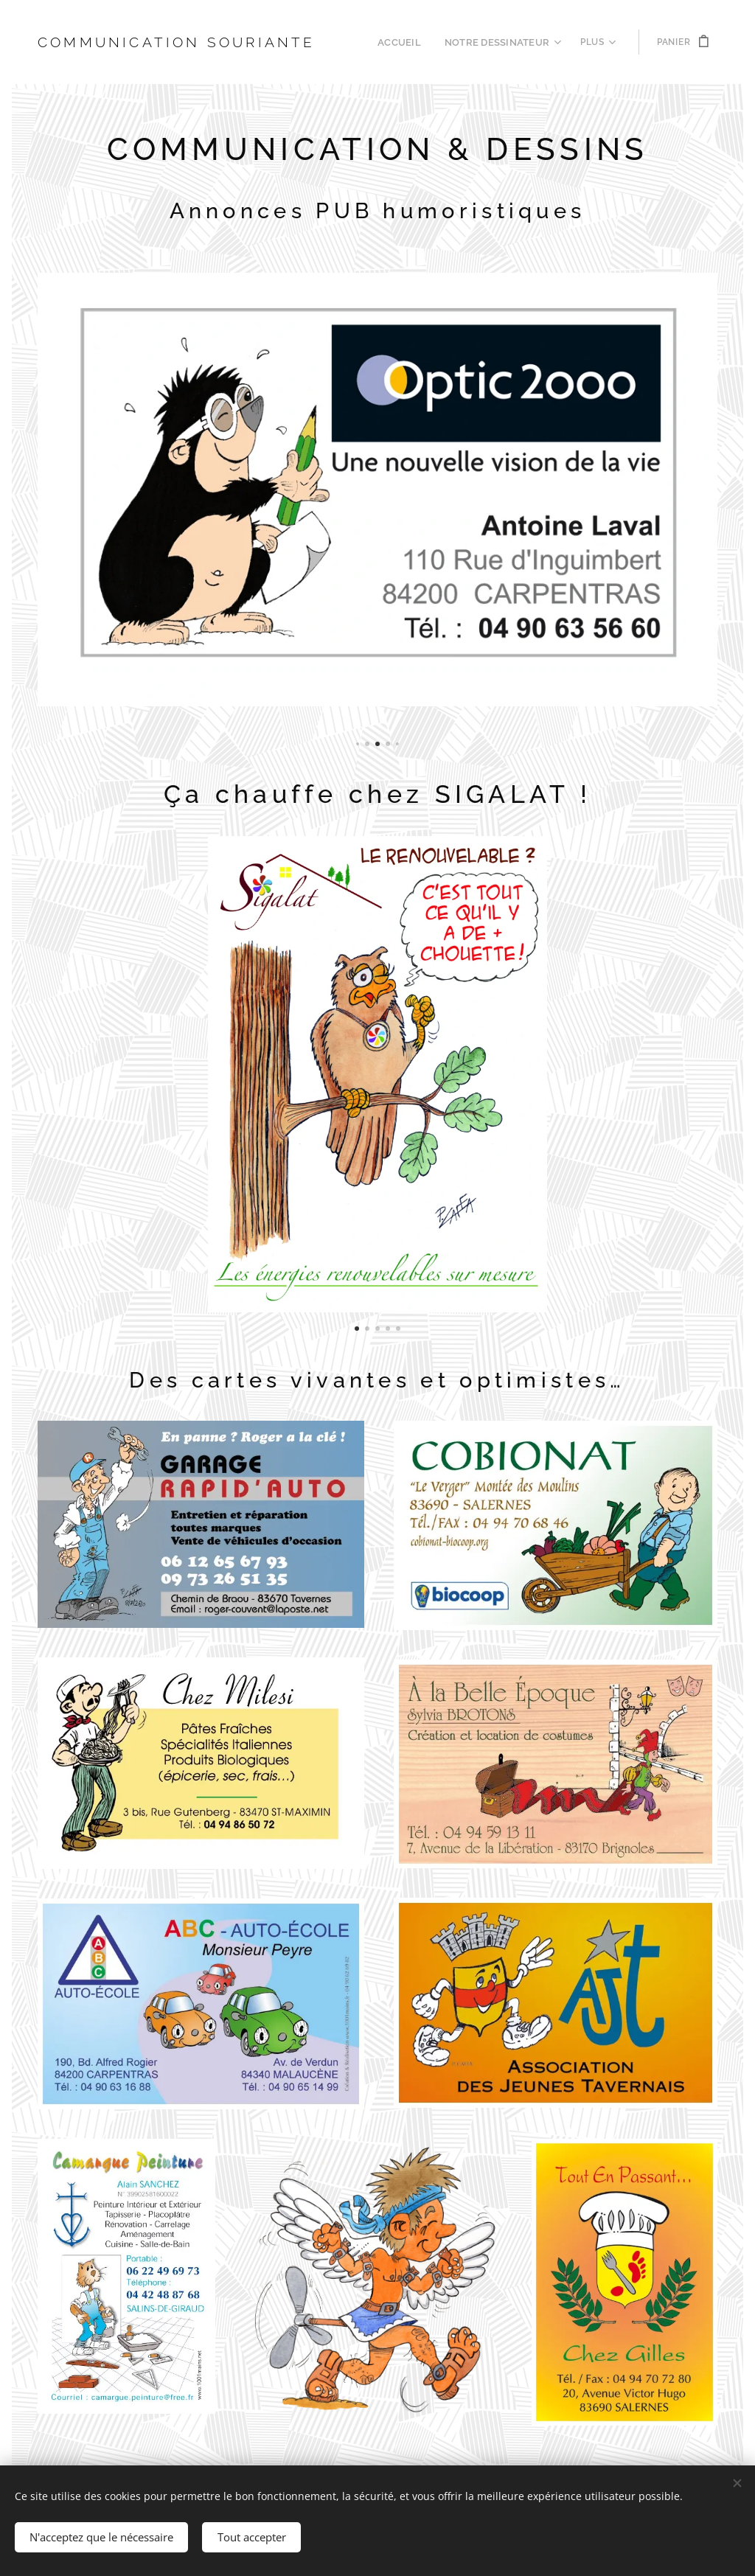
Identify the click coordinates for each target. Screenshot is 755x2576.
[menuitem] (410, 42)
